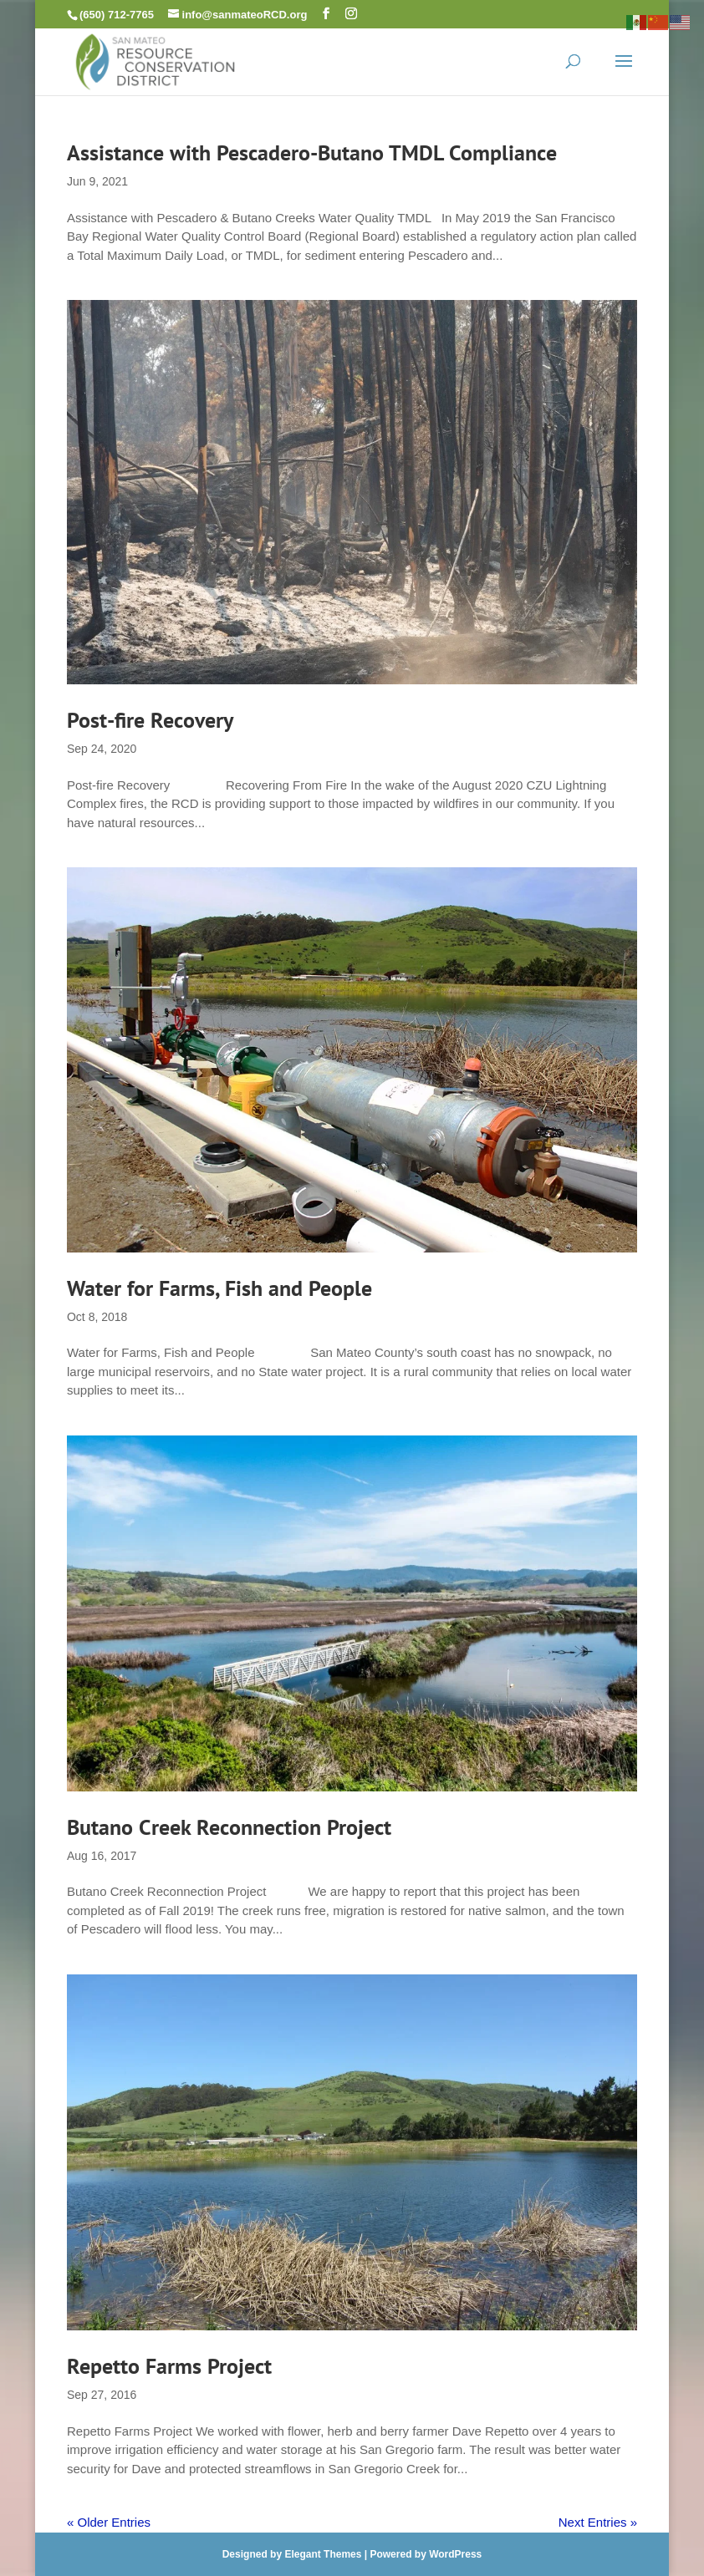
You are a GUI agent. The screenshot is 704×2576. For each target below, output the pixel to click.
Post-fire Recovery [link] (150, 720)
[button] (326, 14)
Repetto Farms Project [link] (169, 2366)
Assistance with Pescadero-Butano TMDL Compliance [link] (312, 152)
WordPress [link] (455, 2554)
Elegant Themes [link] (322, 2554)
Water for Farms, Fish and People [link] (219, 1288)
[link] (155, 60)
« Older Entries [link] (108, 2522)
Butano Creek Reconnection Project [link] (229, 1827)
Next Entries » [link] (598, 2522)
